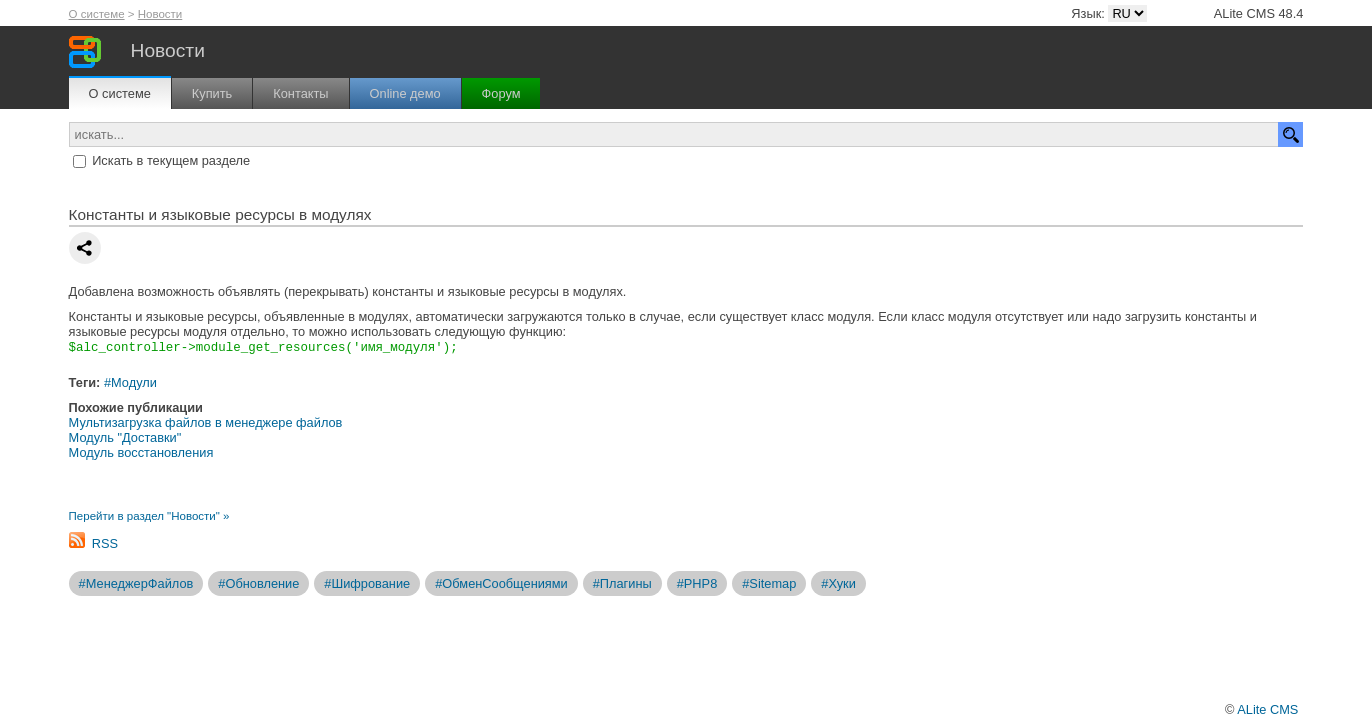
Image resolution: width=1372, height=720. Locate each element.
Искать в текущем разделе (171, 160)
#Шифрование (367, 584)
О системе (97, 14)
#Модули (130, 383)
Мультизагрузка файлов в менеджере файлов (206, 423)
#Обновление (258, 584)
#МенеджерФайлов (136, 584)
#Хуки (838, 584)
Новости (160, 14)
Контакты (300, 93)
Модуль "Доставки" (125, 438)
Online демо (405, 93)
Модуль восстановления (141, 453)
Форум (501, 93)
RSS (105, 544)
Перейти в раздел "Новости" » (149, 517)
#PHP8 (697, 584)
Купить (212, 93)
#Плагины (622, 584)
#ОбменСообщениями (501, 584)
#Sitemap (769, 584)
